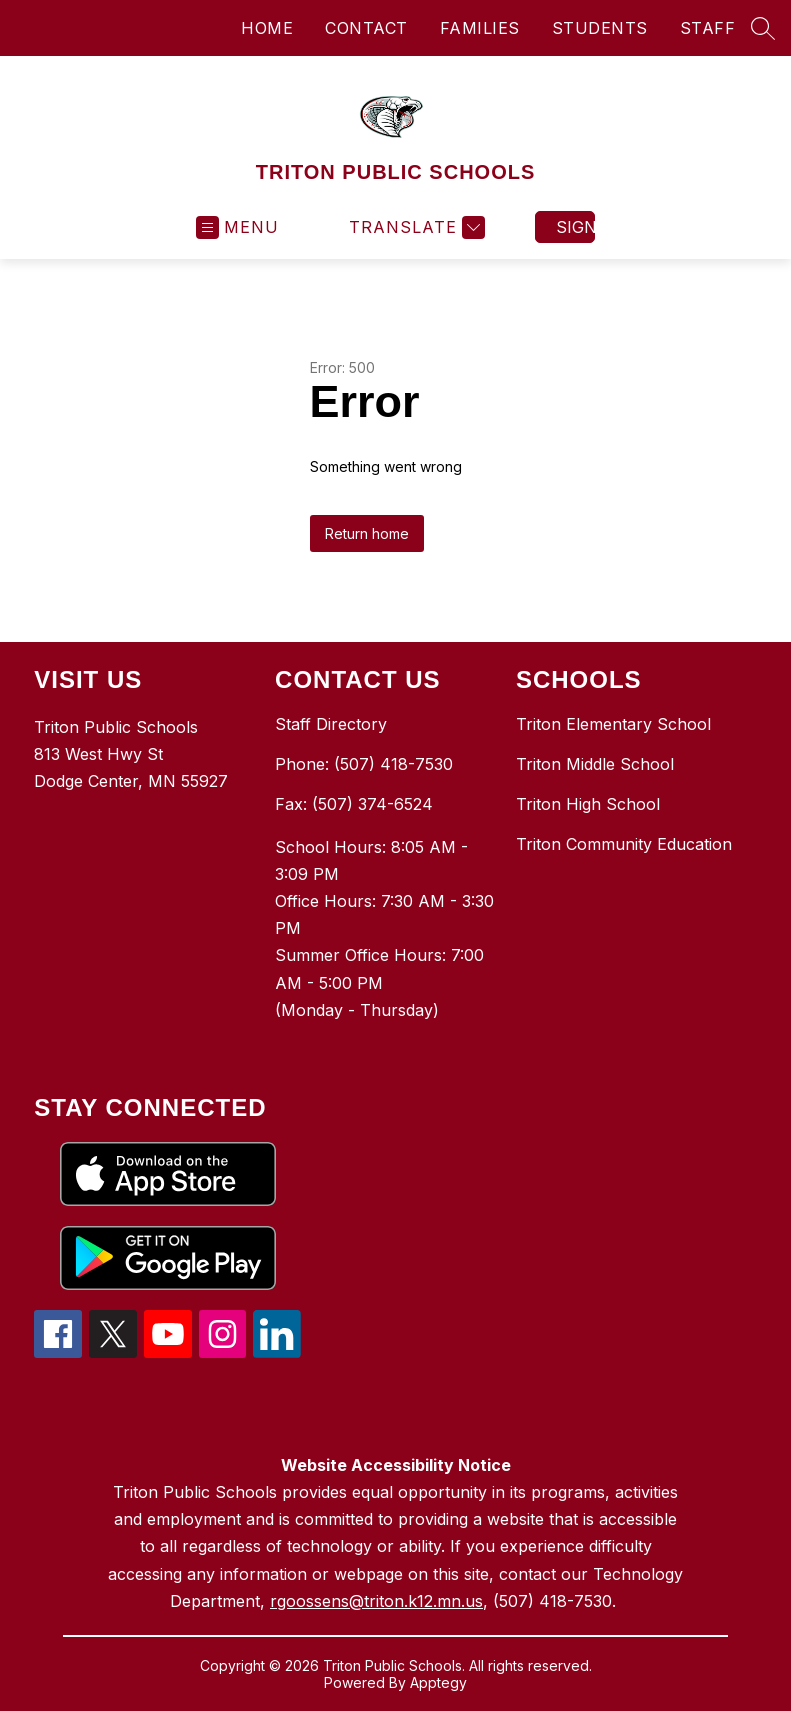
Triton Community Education (624, 844)
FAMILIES (480, 28)
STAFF (708, 28)
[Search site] (763, 28)
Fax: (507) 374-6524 (354, 804)
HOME (267, 28)
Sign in (575, 227)
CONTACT (366, 28)
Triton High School (588, 804)
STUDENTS (600, 28)
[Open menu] (237, 227)
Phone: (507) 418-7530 (364, 764)
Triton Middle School (595, 764)
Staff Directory (331, 724)
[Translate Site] (414, 227)
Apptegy (438, 1682)
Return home (367, 533)
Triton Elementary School (613, 724)
